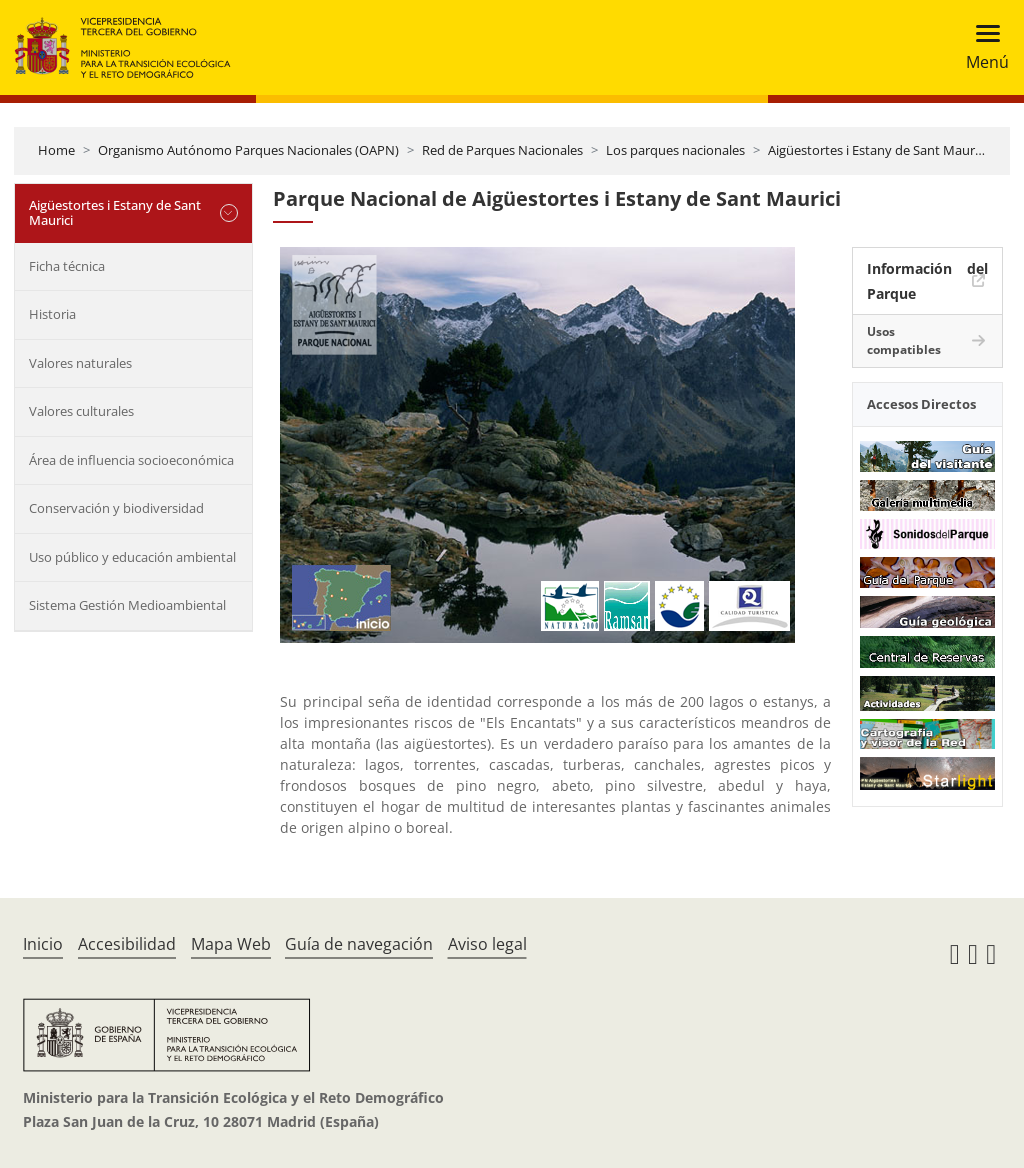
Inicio (43, 944)
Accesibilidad (127, 944)
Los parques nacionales (675, 150)
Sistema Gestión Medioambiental (127, 605)
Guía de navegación (359, 944)
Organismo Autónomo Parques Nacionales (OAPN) (248, 150)
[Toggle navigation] (981, 47)
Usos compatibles (904, 340)
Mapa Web (231, 944)
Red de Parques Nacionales (502, 150)
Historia (52, 314)
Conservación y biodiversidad (116, 508)
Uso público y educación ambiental (132, 557)
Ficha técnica (67, 266)
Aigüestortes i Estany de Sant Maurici (877, 150)
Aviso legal (487, 944)
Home (56, 150)
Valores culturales (81, 411)
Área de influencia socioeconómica (131, 460)
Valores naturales (80, 363)
